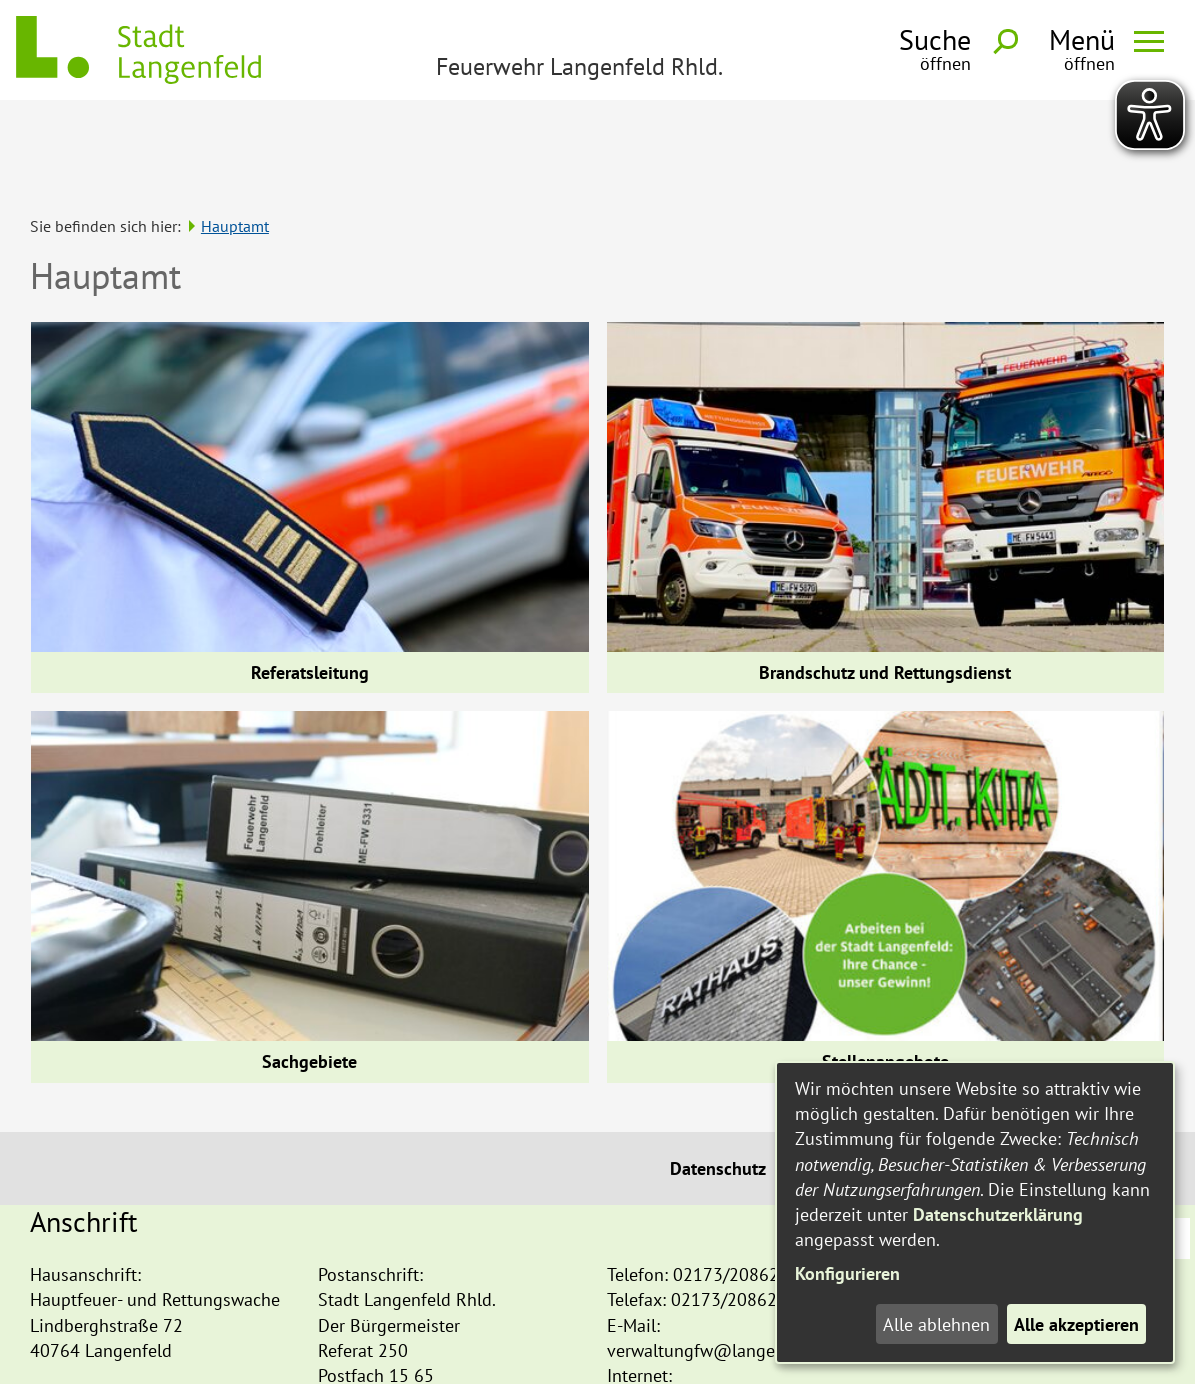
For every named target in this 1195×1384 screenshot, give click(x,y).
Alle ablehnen (936, 1324)
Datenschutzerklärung (998, 1214)
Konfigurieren (847, 1273)
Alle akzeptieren (1076, 1324)
